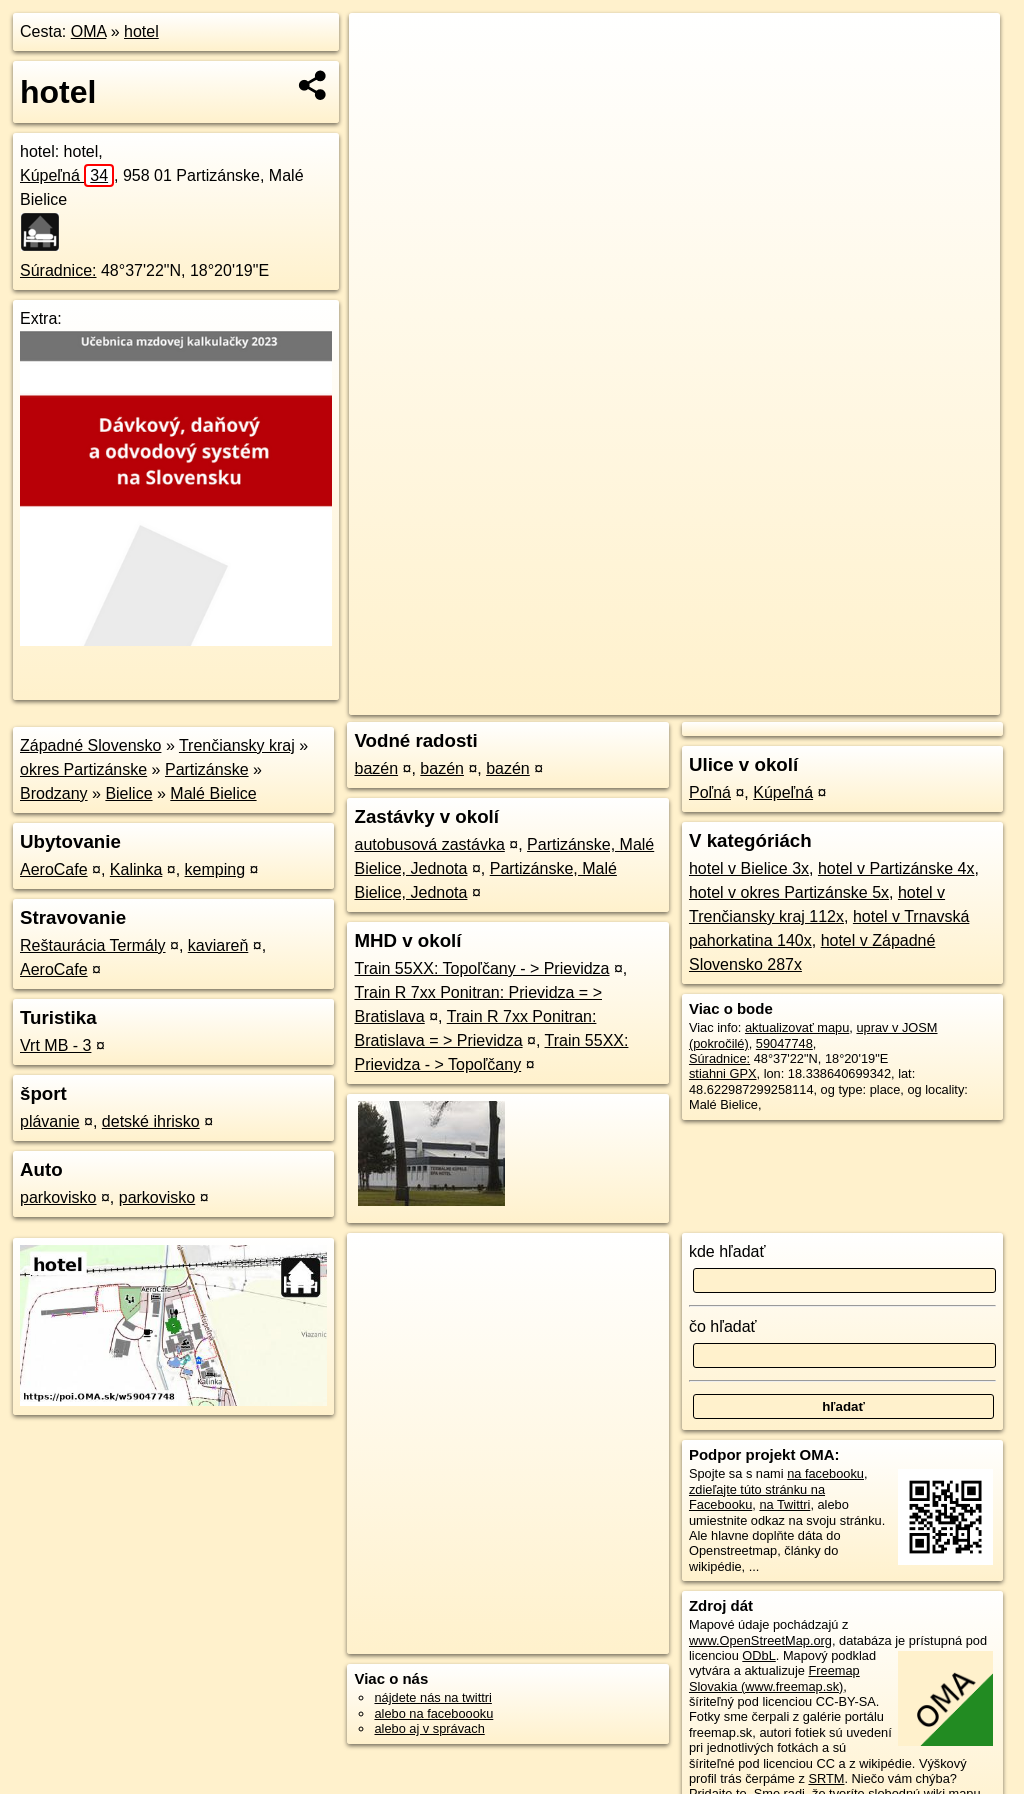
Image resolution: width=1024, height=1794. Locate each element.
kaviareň (218, 945)
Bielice (128, 793)
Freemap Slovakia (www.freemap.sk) (774, 1678)
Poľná (710, 792)
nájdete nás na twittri (432, 1697)
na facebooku (825, 1473)
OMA (89, 31)
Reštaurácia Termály (93, 945)
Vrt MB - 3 (55, 1045)
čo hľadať (723, 1326)
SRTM (826, 1778)
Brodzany (54, 793)
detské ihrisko (151, 1121)
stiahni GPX (723, 1073)
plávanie (50, 1121)
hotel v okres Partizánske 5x (789, 892)
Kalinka (136, 869)
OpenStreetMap (666, 700)
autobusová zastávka (429, 844)
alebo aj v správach (429, 1728)
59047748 (784, 1043)
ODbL (758, 1655)
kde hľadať (727, 1251)
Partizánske (207, 769)
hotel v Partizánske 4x (896, 868)
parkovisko (58, 1197)
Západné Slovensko (90, 745)
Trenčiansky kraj (237, 745)
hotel (141, 31)
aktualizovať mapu (797, 1027)
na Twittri (784, 1504)
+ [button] (383, 47)
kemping (215, 869)
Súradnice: (58, 270)
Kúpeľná (67, 175)
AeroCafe (54, 869)
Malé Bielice (213, 793)
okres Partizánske (83, 769)
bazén (376, 768)
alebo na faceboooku (433, 1713)
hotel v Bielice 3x (749, 868)
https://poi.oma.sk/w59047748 (915, 700)
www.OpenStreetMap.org (760, 1640)
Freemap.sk (769, 700)
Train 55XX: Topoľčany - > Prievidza (481, 968)
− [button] (383, 78)
